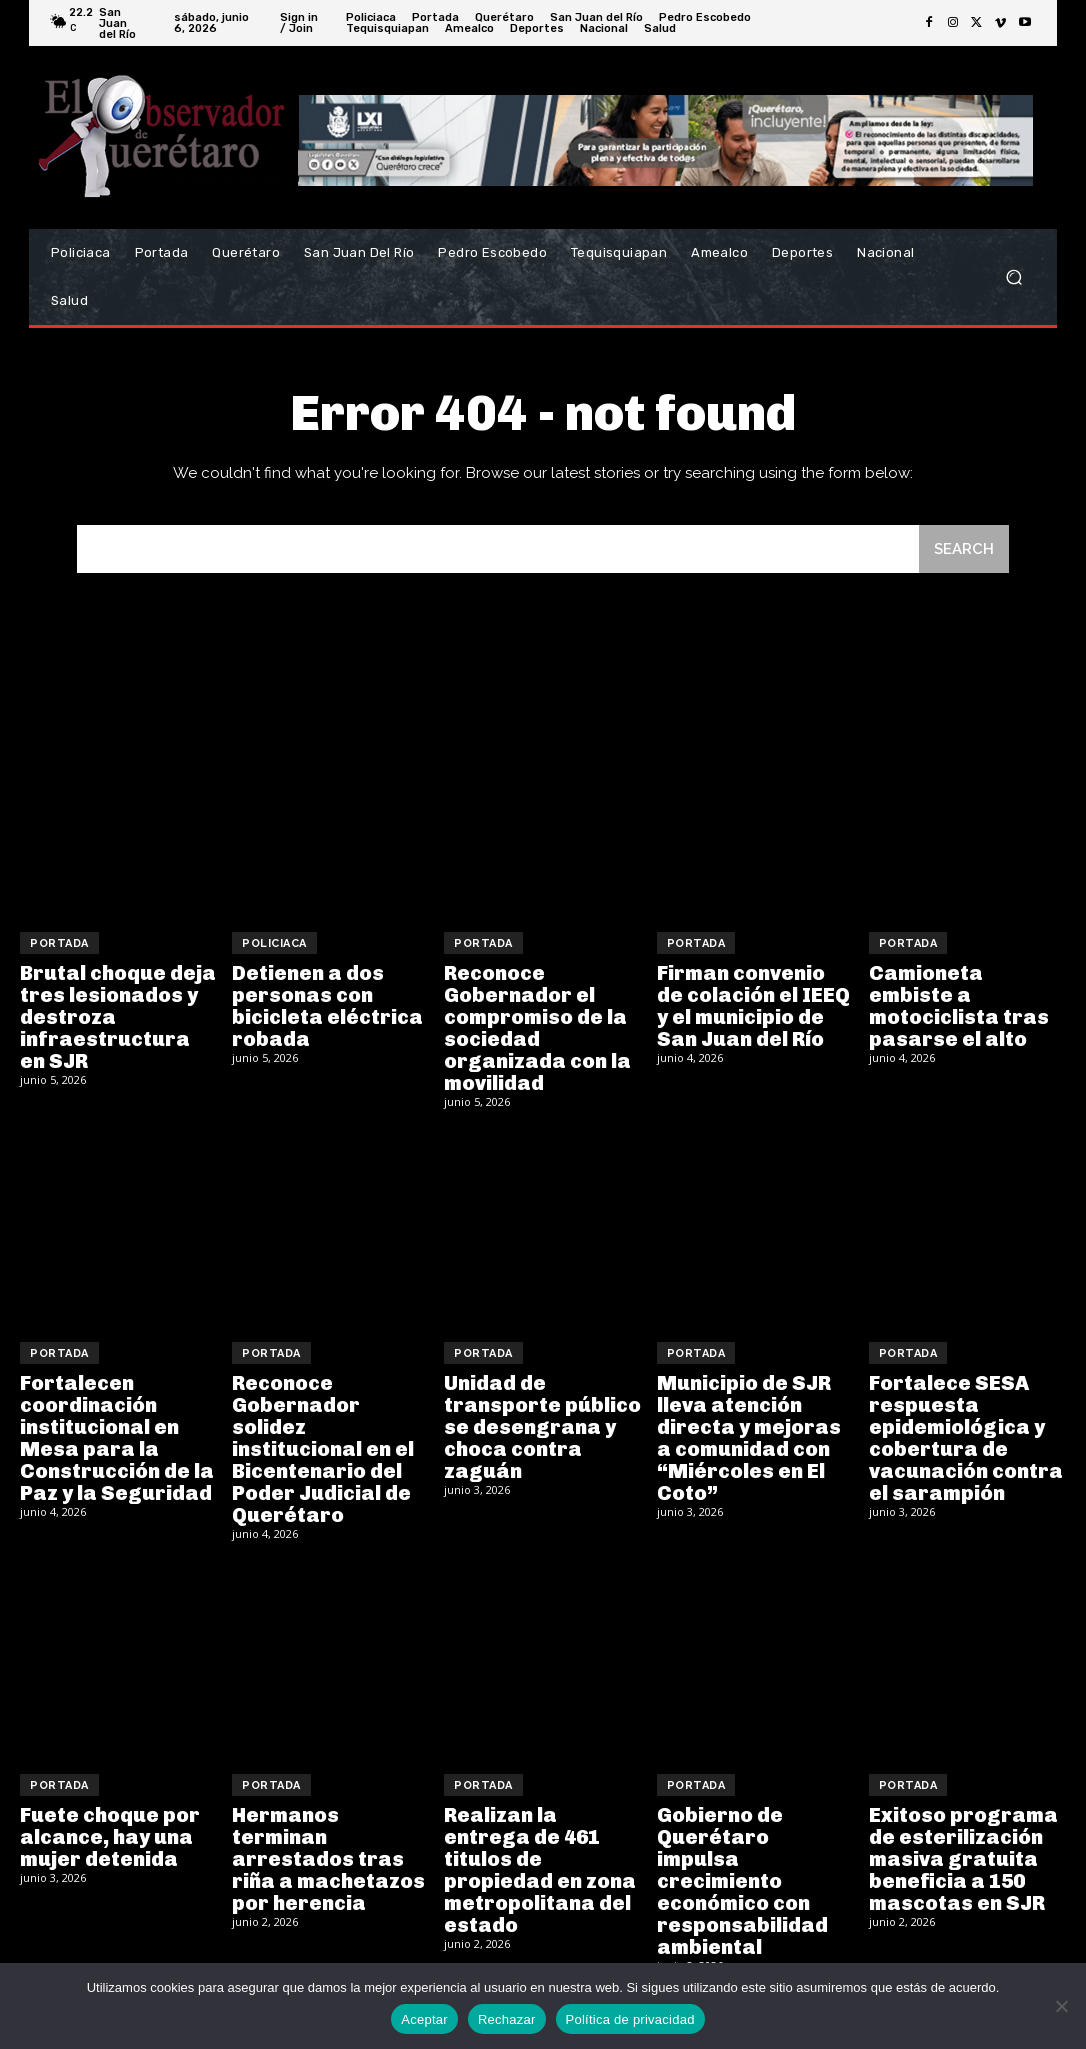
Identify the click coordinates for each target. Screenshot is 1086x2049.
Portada (59, 943)
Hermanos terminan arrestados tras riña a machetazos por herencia (328, 1859)
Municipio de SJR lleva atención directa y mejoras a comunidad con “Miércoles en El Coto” (749, 1438)
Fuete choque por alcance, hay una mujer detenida (110, 1837)
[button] (1013, 277)
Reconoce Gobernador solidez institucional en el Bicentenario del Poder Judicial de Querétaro (323, 1449)
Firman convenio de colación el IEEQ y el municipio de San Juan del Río (753, 1006)
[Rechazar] (1061, 2006)
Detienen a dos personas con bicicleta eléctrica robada (327, 1006)
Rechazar (507, 2019)
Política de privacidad (630, 2019)
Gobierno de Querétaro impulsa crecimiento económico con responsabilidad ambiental (742, 1881)
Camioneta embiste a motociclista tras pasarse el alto (959, 1006)
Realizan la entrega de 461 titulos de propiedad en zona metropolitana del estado (540, 1870)
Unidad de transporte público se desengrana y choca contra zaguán (542, 1427)
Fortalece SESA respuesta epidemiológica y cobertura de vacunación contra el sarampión (966, 1438)
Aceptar (424, 2019)
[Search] (964, 549)
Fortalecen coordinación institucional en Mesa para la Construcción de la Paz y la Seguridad (117, 1438)
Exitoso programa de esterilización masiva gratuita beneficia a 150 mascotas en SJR (963, 1859)
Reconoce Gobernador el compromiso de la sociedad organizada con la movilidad (537, 1028)
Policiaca (274, 943)
